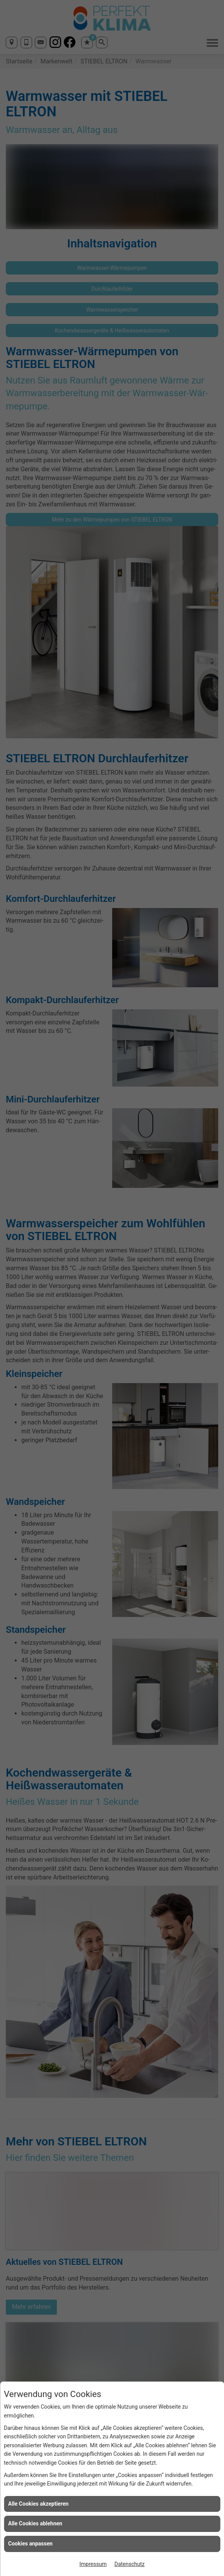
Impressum (92, 2564)
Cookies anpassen (30, 2543)
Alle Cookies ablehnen (35, 2523)
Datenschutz (130, 2564)
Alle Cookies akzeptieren (38, 2504)
